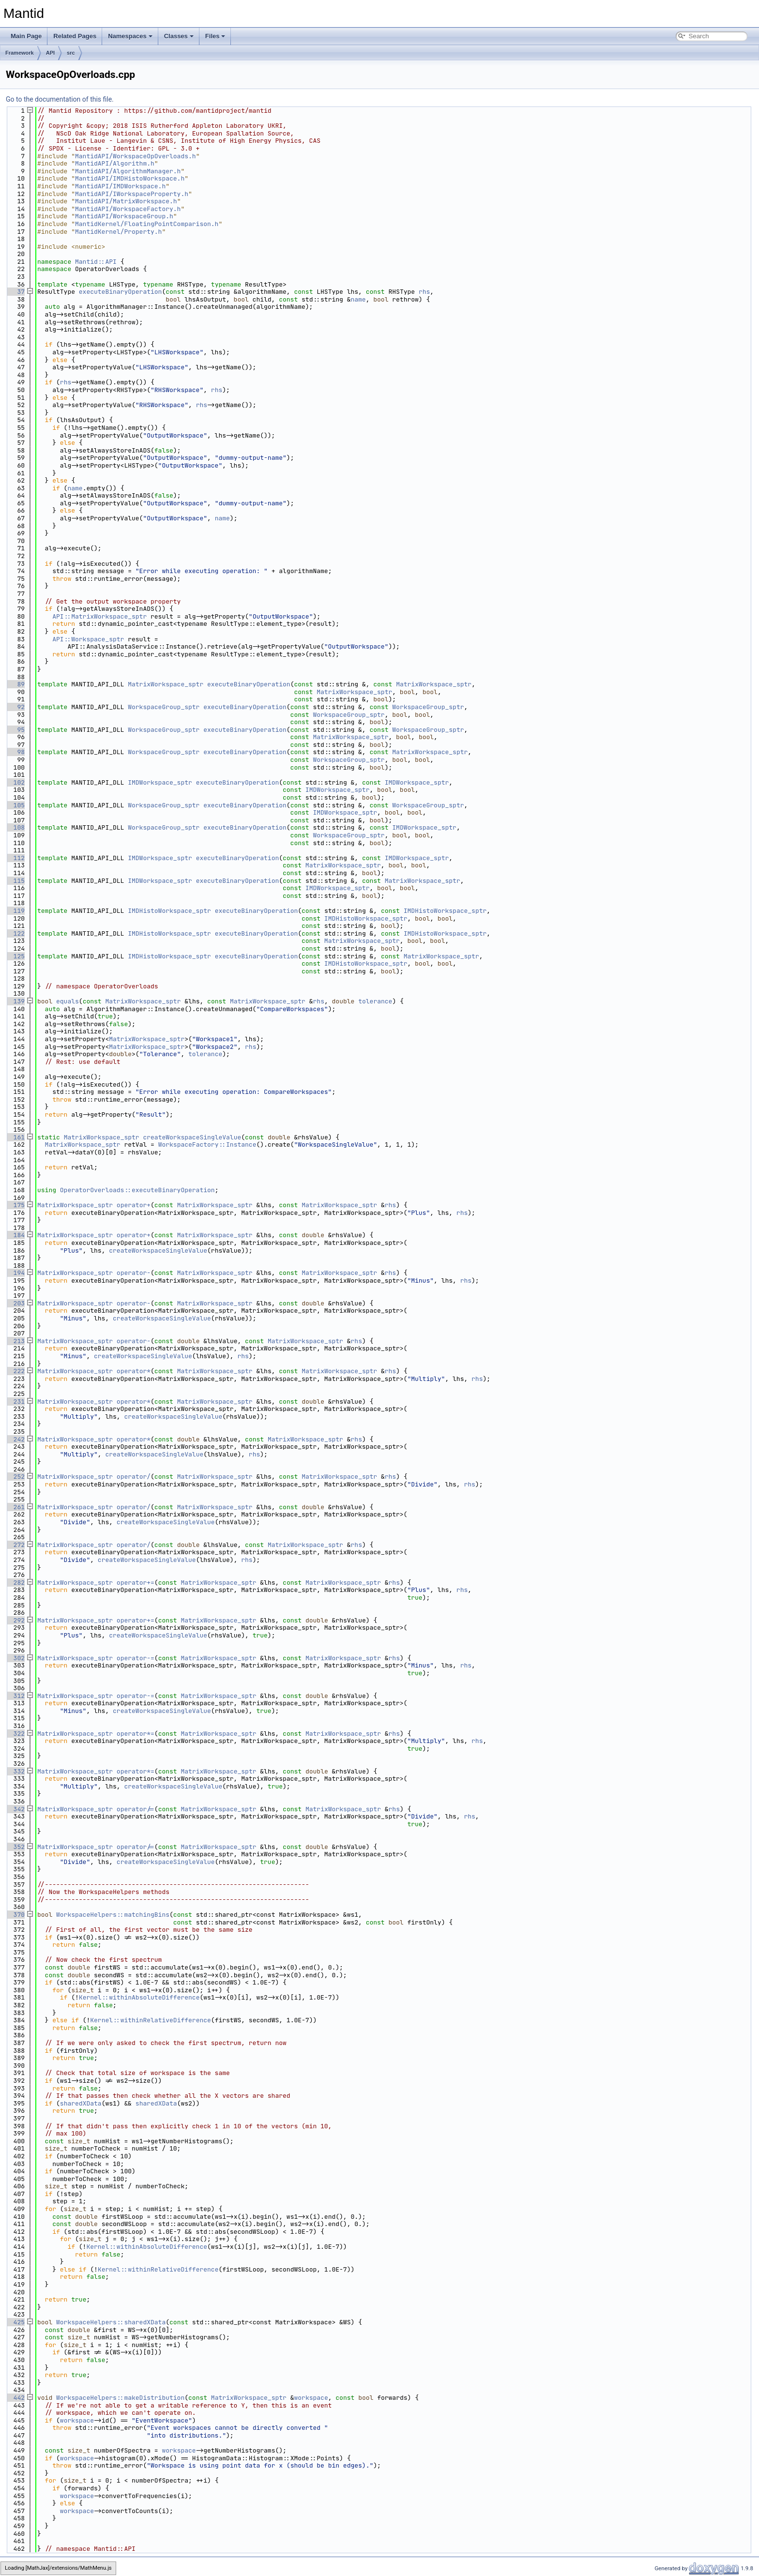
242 (15, 1439)
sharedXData (81, 2103)
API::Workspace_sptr (88, 639)
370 (15, 1914)
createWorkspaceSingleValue (192, 1137)
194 (15, 1273)
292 (15, 1620)
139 (15, 1001)
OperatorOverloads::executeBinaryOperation (137, 1190)
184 (15, 1235)
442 (15, 2398)
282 (15, 1582)
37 (15, 292)
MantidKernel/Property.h (118, 231)
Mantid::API (96, 262)
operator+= (135, 1582)
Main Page (26, 36)
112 (15, 858)
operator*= (135, 1733)
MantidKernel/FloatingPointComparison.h (146, 224)
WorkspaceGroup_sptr (163, 707)
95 (15, 730)
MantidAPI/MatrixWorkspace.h (126, 201)
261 (15, 1507)
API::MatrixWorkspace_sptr (99, 616)
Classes (179, 36)
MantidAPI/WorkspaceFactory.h (128, 209)
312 (15, 1696)
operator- (134, 1273)
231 (15, 1401)
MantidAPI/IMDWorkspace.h (120, 186)
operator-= (135, 1658)
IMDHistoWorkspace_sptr (169, 911)
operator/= (135, 1809)
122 (15, 933)
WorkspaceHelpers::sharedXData (111, 2322)
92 (15, 707)
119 (15, 911)
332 (15, 1771)
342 (15, 1809)
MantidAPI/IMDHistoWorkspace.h (129, 178)
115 (15, 881)
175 (15, 1205)
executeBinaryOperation (120, 292)
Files (215, 36)
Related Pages (74, 36)
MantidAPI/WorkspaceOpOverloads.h (135, 156)
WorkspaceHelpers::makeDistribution (120, 2398)
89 (15, 684)
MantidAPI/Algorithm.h (114, 163)
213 (15, 1341)
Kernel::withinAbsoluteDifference (139, 1997)
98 (15, 752)
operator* (134, 1371)
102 (15, 782)
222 (15, 1371)
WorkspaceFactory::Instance (207, 1144)
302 (15, 1658)
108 (15, 827)
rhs (424, 292)
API (50, 53)
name (357, 299)
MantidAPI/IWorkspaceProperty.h (131, 194)
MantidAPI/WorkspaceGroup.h (124, 216)
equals (67, 1001)
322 (15, 1733)
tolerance (375, 1001)
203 (15, 1303)
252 (15, 1476)
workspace (311, 2398)
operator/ (134, 1476)
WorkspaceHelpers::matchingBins (112, 1914)
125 (15, 956)
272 (15, 1545)
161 (15, 1137)
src (71, 53)
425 (15, 2322)
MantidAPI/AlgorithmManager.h (128, 171)
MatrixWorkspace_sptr (165, 684)
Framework (19, 53)
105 (15, 805)
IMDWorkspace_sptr (160, 782)
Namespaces (130, 36)
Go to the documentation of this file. (60, 99)
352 (15, 1847)
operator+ (134, 1205)
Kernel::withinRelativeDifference (150, 2020)
